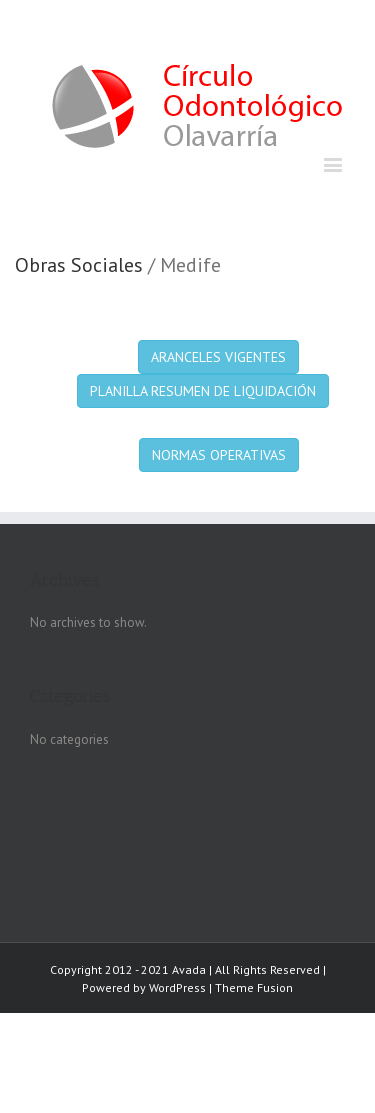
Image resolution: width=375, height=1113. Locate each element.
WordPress (177, 987)
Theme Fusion (254, 987)
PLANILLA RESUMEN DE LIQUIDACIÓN (203, 391)
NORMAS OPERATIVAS (219, 455)
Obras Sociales (79, 265)
